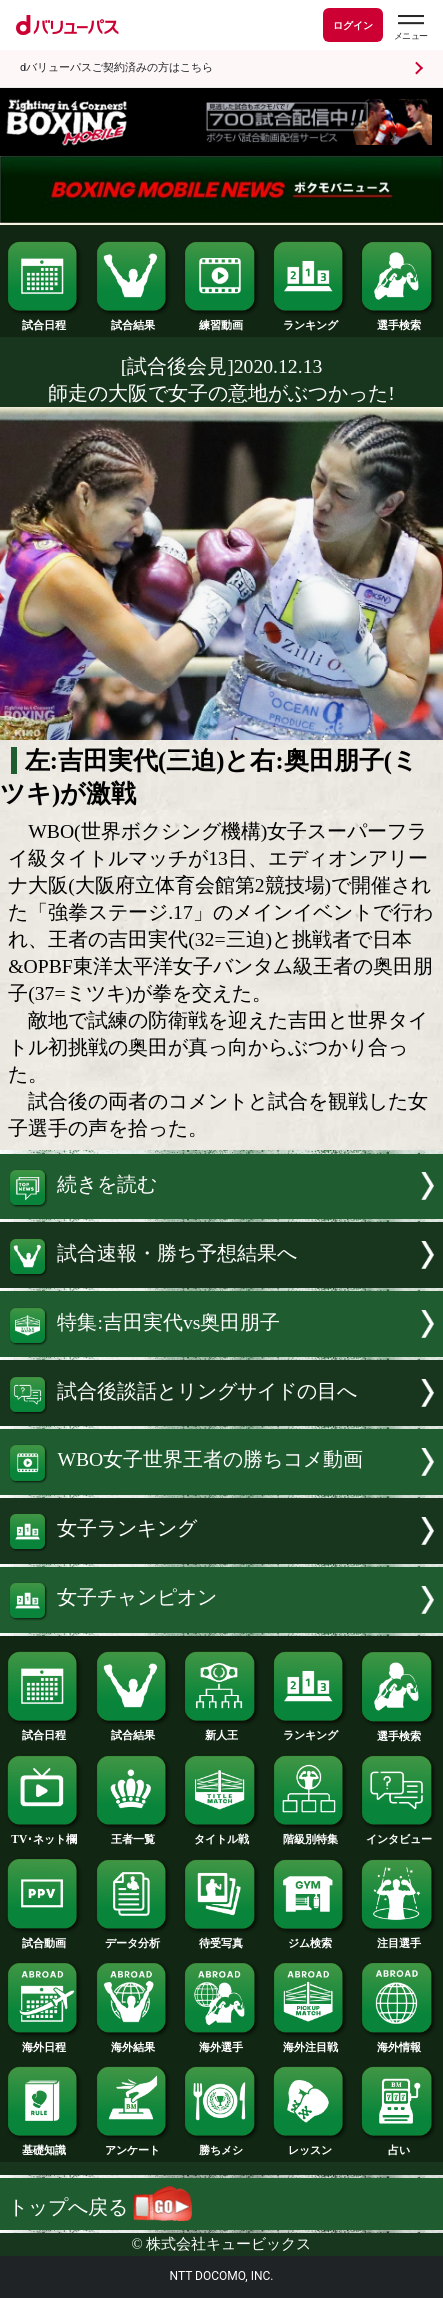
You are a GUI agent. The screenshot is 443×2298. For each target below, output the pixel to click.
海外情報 (398, 2041)
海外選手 (221, 2041)
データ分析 (133, 1937)
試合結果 (133, 319)
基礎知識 (44, 2144)
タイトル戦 (221, 1833)
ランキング (310, 319)
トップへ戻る (100, 2207)
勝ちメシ (221, 2144)
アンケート (133, 2144)
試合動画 (44, 1937)
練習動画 (221, 319)
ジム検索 (310, 1937)
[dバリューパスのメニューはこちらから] (410, 27)
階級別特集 (310, 1833)
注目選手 (398, 1937)
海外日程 (44, 2041)
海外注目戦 (310, 2041)
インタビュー (398, 1833)
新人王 (221, 1729)
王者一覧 (133, 1833)
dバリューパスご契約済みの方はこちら (116, 67)
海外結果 (133, 2041)
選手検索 (398, 319)
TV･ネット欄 (44, 1833)
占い (398, 2144)
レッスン (310, 2144)
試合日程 (44, 319)
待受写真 (221, 1937)
